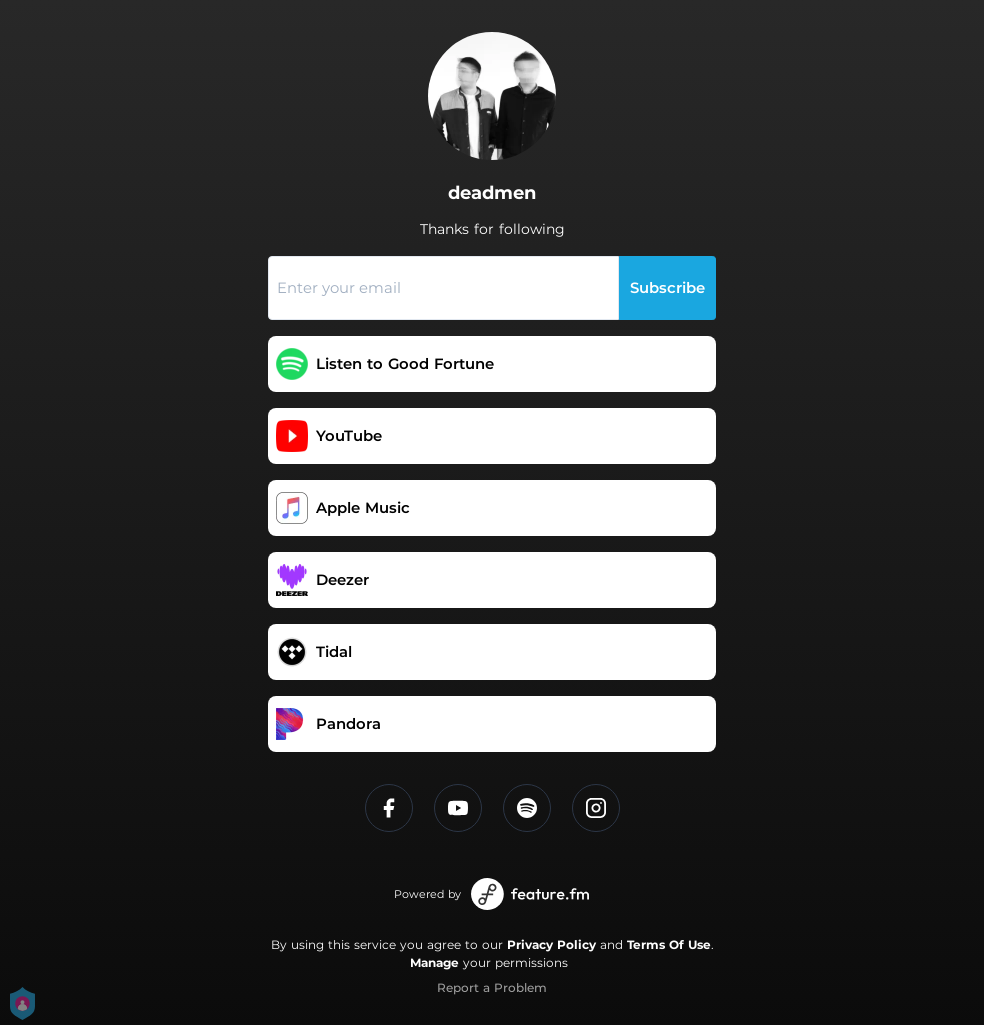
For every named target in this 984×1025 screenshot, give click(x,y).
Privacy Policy (551, 944)
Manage (434, 962)
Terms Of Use (669, 944)
